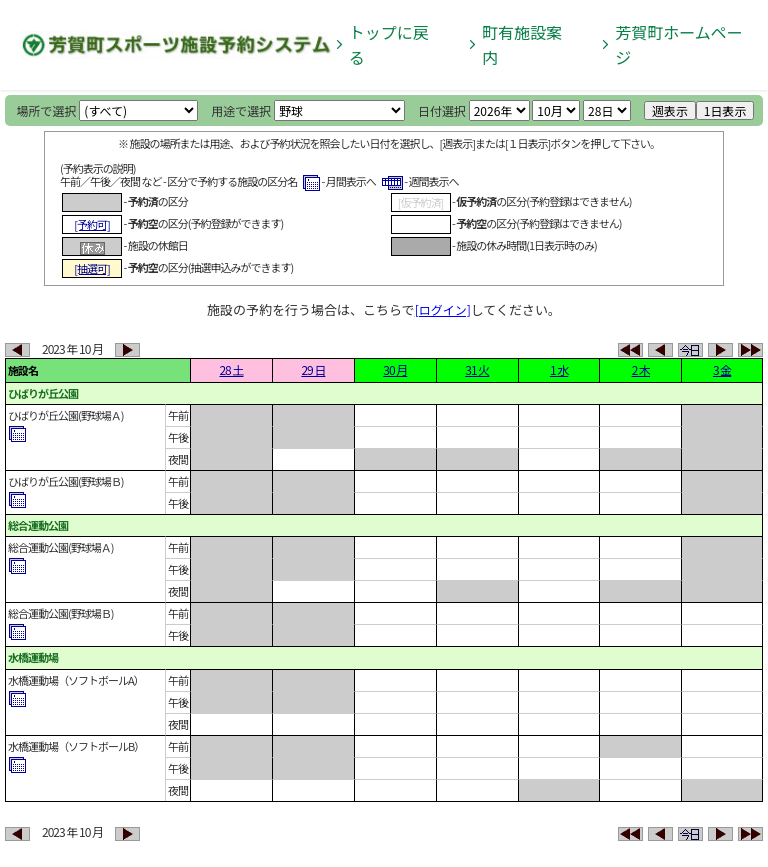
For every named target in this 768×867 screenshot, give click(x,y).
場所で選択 (47, 110)
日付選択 (442, 110)
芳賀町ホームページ (679, 44)
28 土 (231, 369)
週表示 (670, 110)
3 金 (722, 369)
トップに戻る (389, 44)
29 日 (313, 369)
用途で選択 (241, 110)
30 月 (395, 369)
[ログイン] (443, 309)
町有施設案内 (522, 44)
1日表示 (725, 110)
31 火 (477, 369)
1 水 (559, 369)
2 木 (641, 369)
